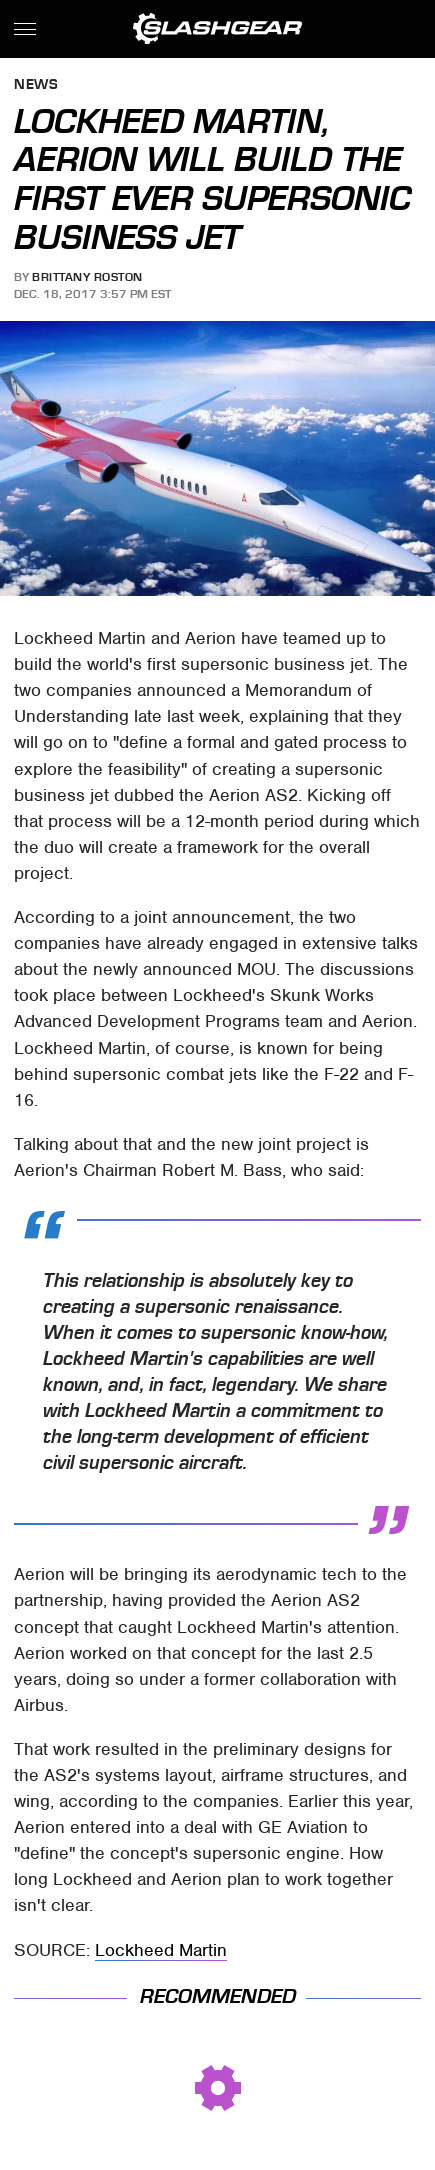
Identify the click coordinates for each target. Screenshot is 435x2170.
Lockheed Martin (161, 1950)
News (36, 85)
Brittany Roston (87, 277)
